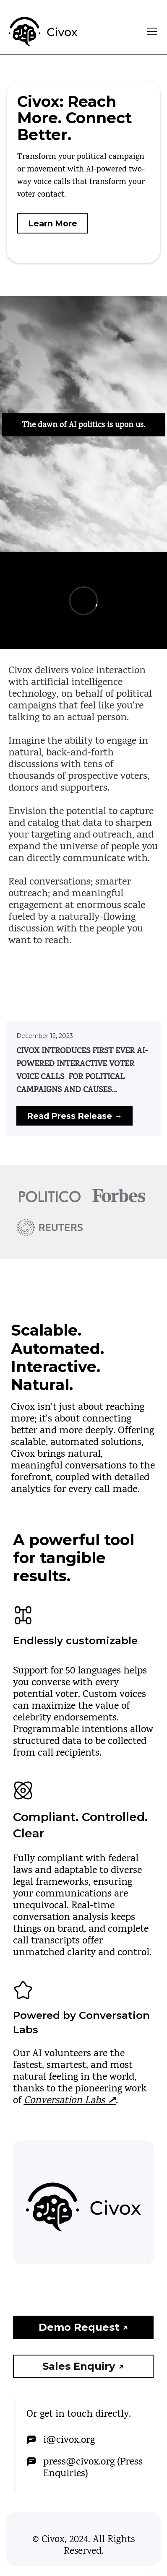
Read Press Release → (74, 1116)
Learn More (52, 223)
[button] (150, 31)
